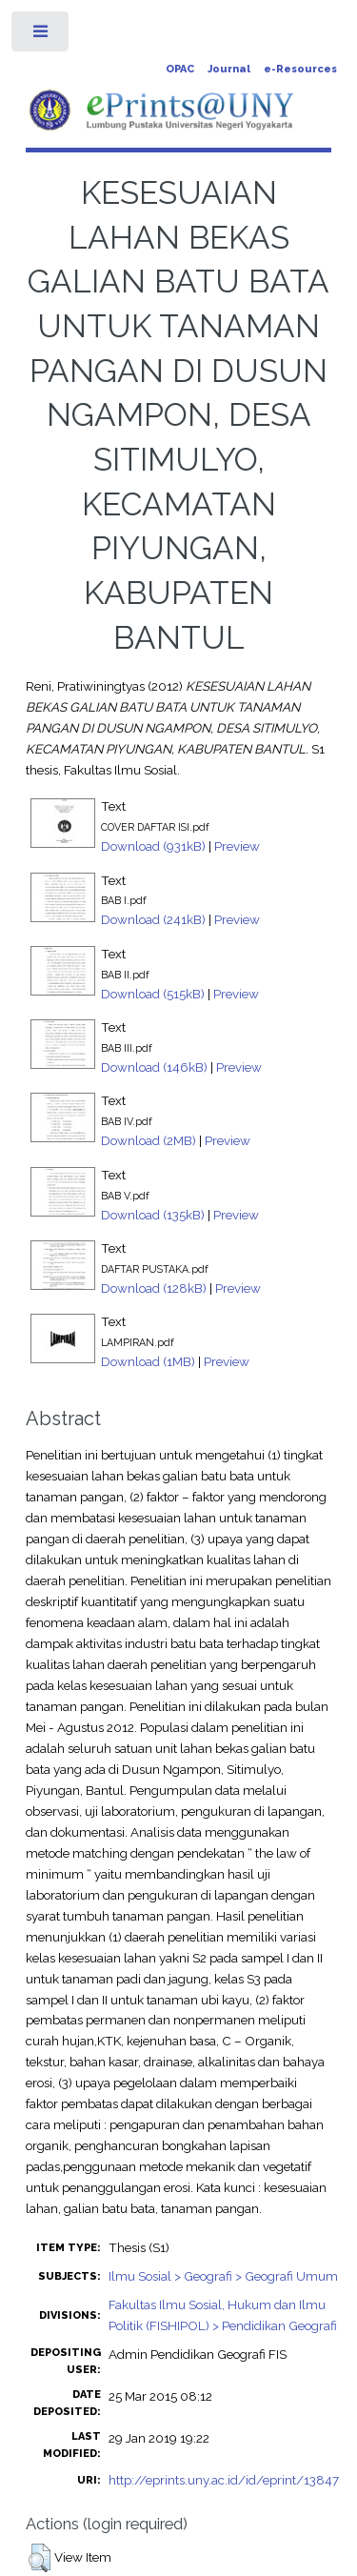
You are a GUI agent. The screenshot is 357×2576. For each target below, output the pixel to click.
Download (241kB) (153, 919)
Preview (237, 846)
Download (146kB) (154, 1067)
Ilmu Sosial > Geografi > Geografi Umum (223, 2276)
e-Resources (300, 69)
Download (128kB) (154, 1288)
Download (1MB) (148, 1361)
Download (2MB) (148, 1140)
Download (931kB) (153, 846)
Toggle (41, 35)
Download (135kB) (153, 1214)
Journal (229, 69)
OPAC (180, 69)
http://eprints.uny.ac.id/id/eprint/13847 (224, 2479)
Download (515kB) (153, 993)
